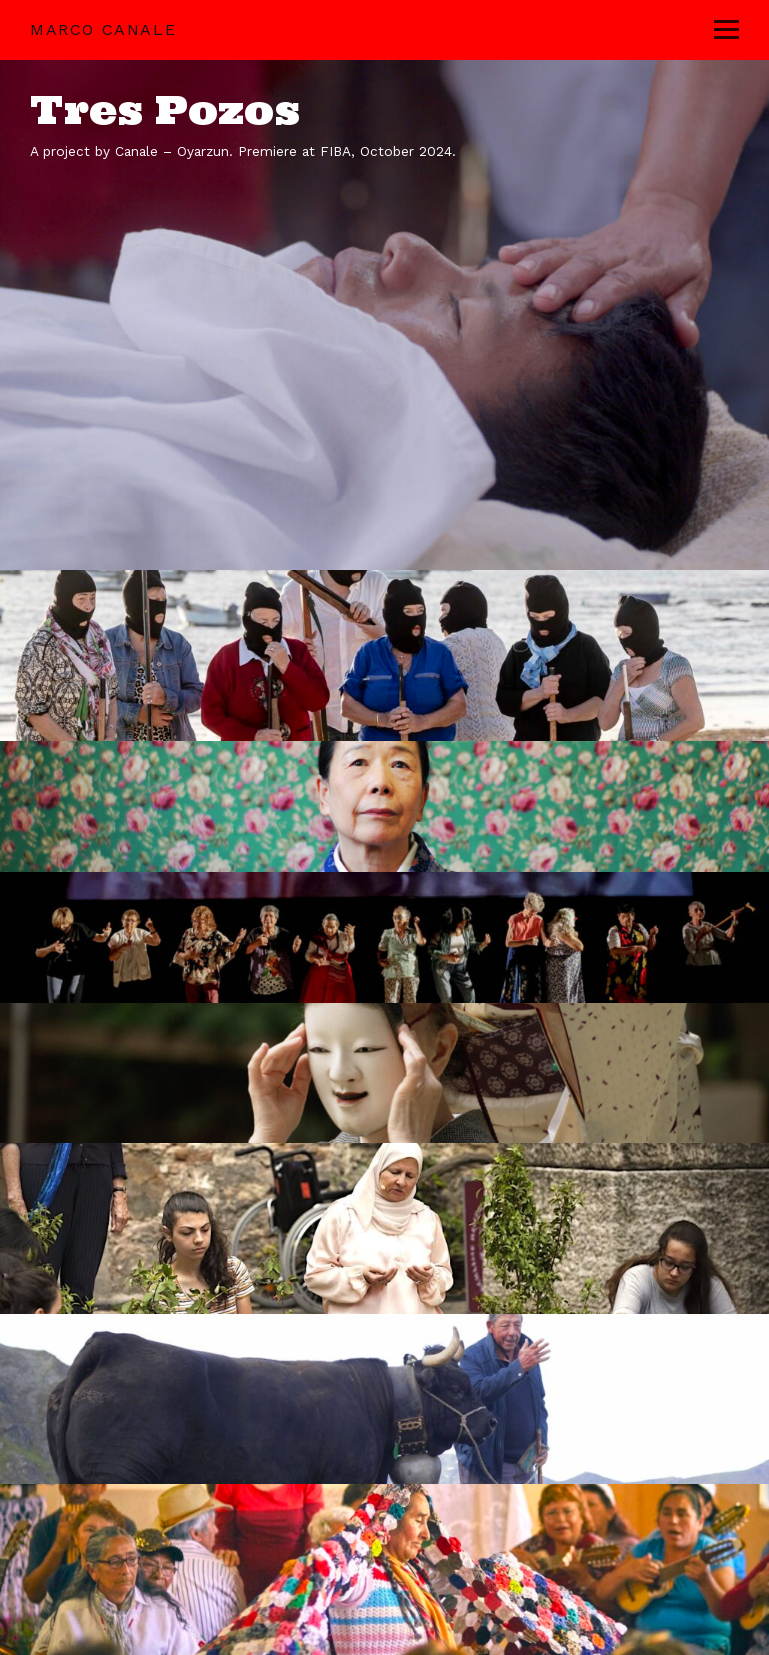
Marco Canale (103, 29)
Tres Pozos (165, 109)
